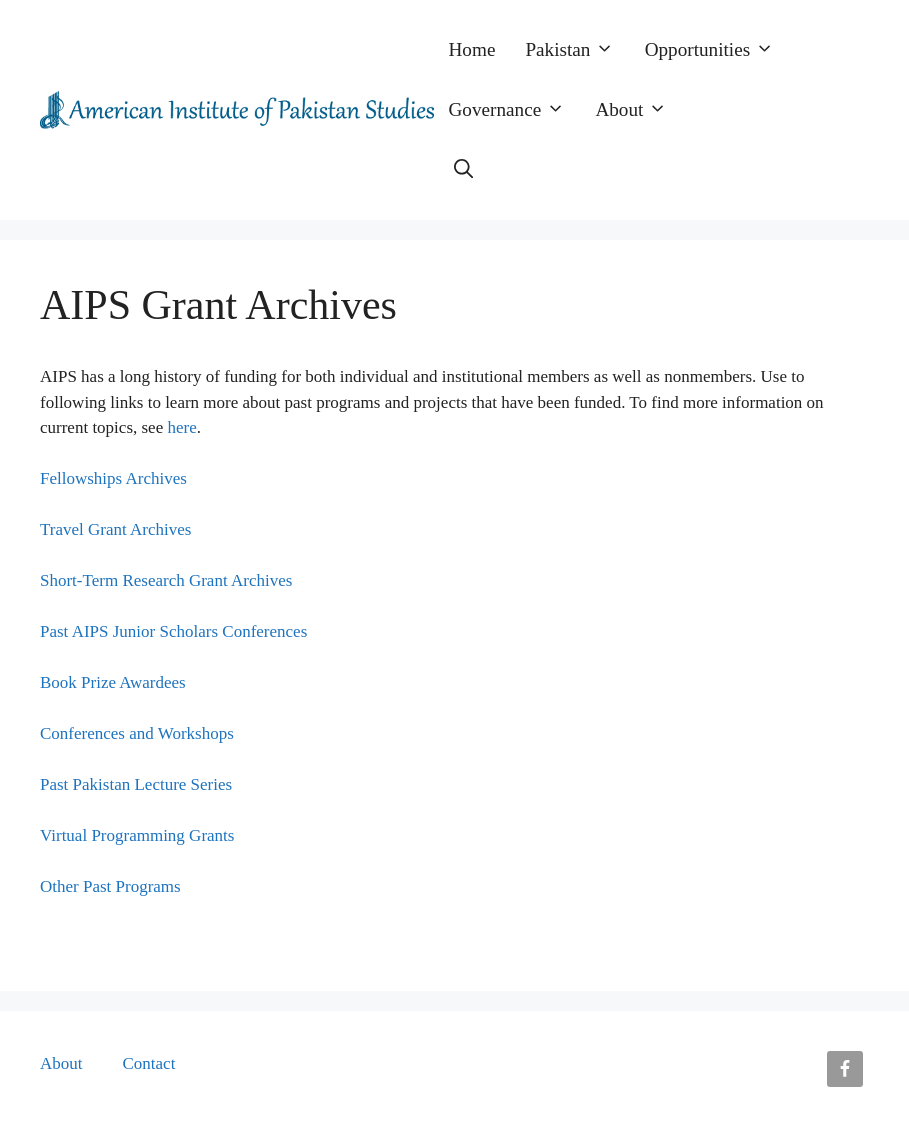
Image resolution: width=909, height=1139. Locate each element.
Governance (515, 110)
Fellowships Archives (113, 478)
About (638, 110)
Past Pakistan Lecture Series (136, 784)
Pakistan (577, 50)
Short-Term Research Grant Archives (166, 580)
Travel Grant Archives (115, 529)
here (181, 427)
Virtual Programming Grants (137, 835)
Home (472, 49)
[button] (463, 170)
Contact (149, 1063)
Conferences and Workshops (137, 733)
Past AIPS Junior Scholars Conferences (173, 631)
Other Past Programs (110, 886)
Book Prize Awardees (113, 682)
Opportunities (717, 50)
